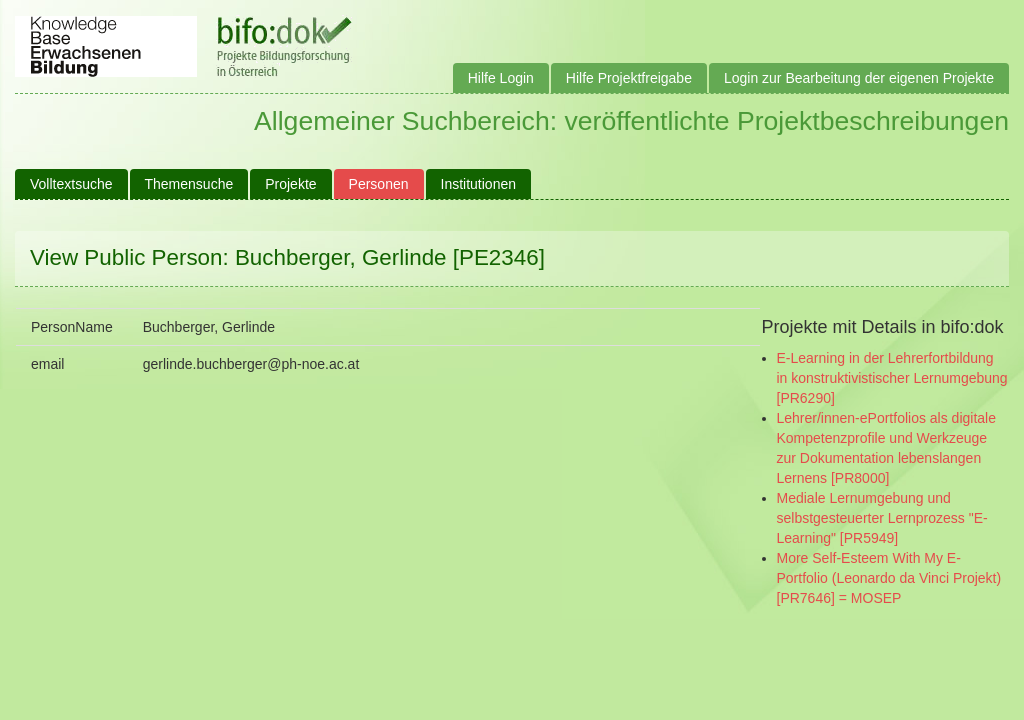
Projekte (290, 184)
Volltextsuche (71, 184)
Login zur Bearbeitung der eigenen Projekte (859, 78)
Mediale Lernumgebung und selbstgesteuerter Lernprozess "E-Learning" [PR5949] (882, 518)
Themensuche (189, 184)
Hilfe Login (501, 78)
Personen (379, 184)
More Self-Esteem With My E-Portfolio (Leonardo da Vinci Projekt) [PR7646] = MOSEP (889, 578)
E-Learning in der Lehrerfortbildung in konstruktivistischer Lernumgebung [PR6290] (892, 378)
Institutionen (479, 184)
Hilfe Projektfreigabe (629, 78)
